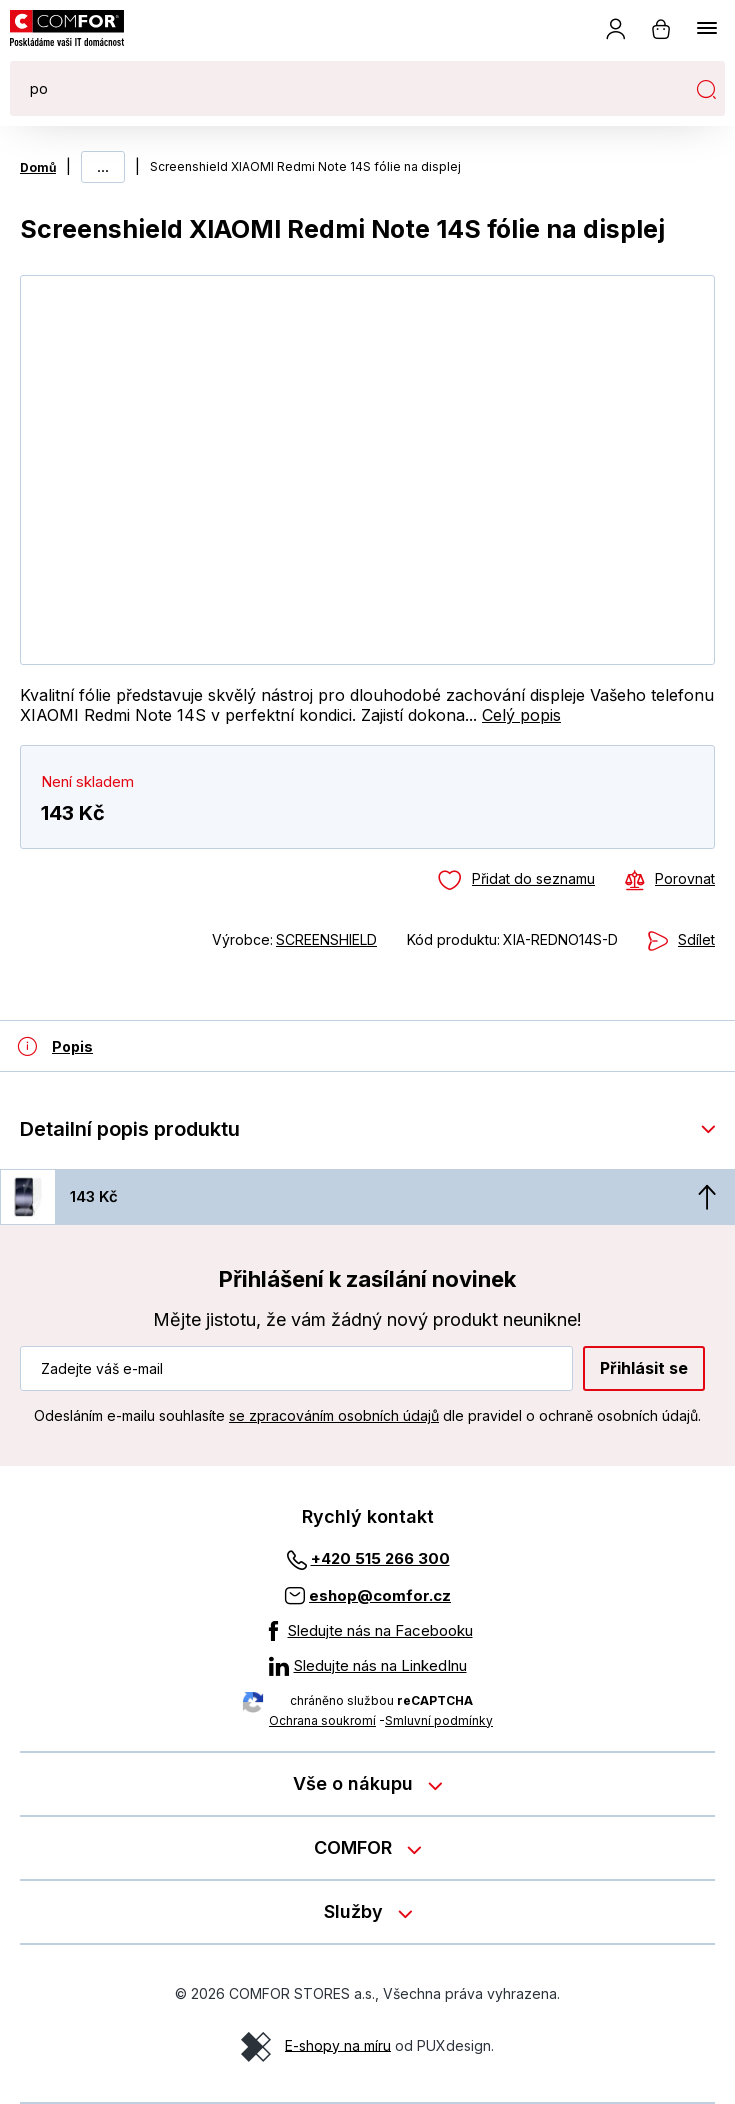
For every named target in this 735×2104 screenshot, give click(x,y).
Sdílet (696, 939)
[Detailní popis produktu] (55, 1046)
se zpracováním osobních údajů (334, 1415)
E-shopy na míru (338, 2044)
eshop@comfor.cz (380, 1595)
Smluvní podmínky (439, 1720)
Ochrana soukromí (322, 1720)
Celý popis (521, 715)
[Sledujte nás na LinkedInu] (368, 1666)
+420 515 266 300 (380, 1558)
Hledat (706, 89)
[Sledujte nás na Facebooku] (368, 1631)
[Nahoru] (707, 1197)
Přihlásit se (644, 1368)
